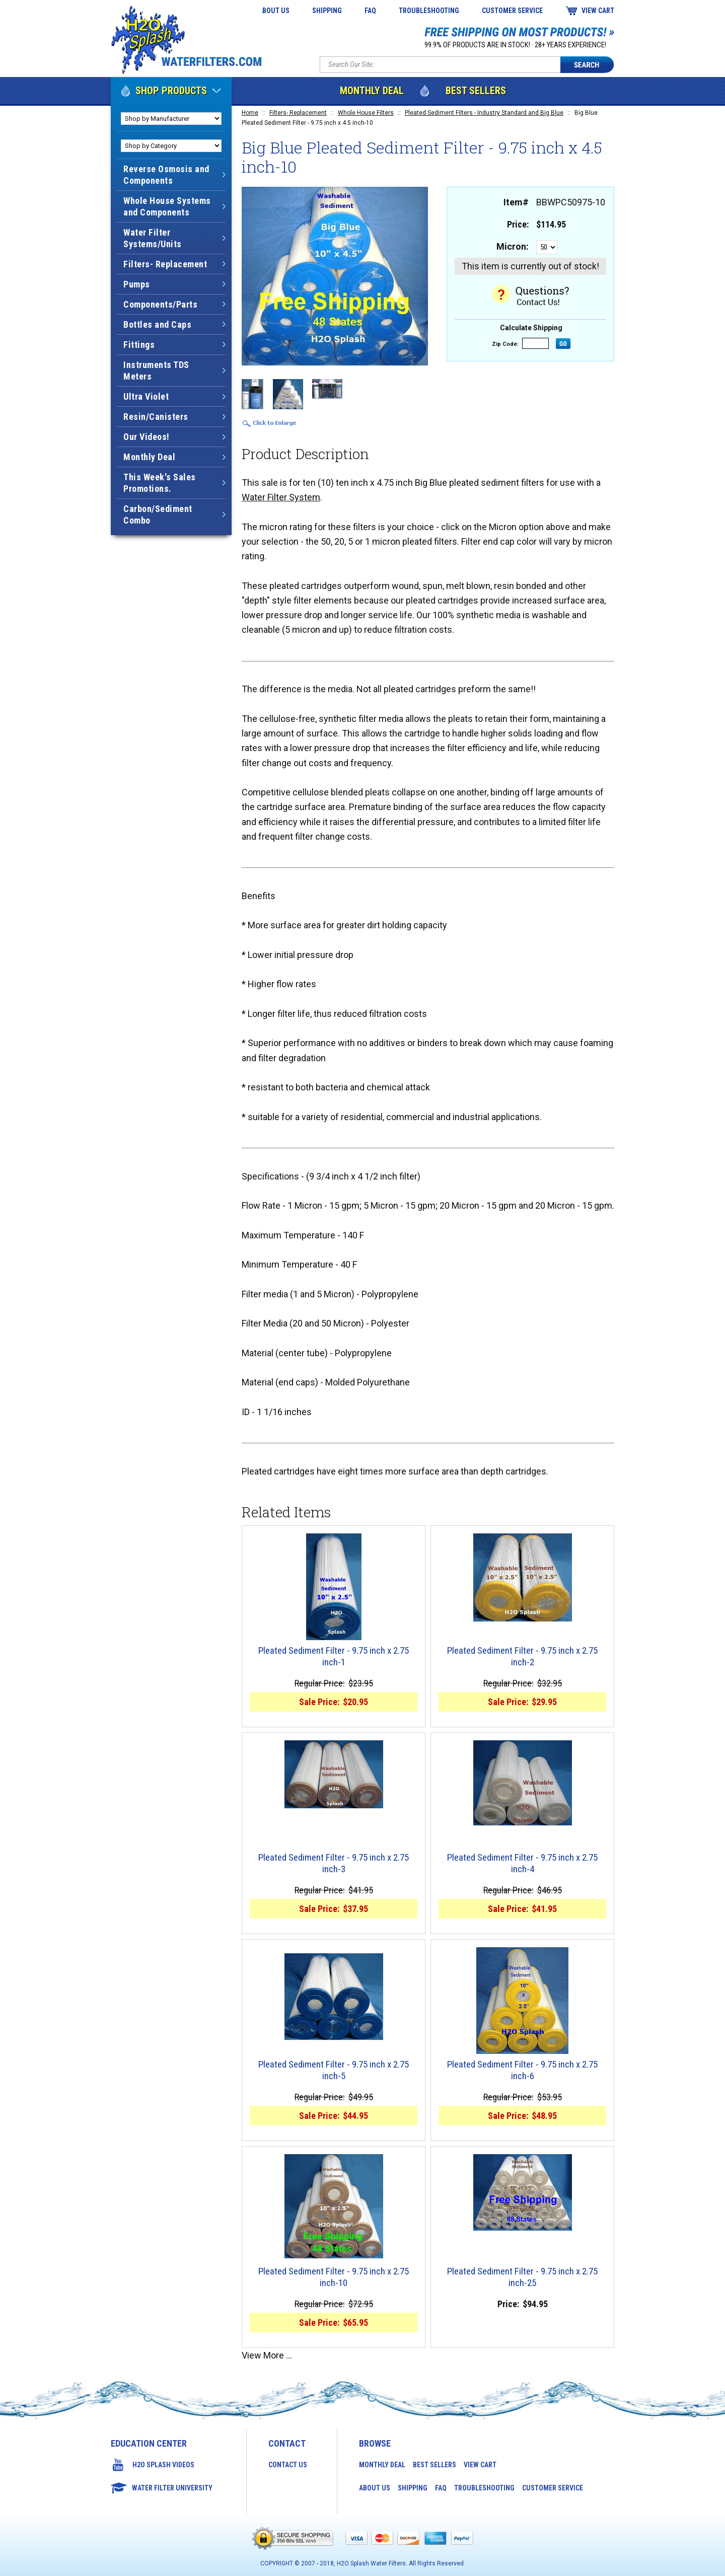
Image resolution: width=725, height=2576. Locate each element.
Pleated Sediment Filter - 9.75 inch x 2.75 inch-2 (522, 1656)
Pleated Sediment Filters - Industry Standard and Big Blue (484, 112)
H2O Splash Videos (163, 2465)
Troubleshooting (429, 11)
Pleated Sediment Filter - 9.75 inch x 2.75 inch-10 (333, 2277)
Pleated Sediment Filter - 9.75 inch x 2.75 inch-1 (333, 1656)
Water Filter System (281, 497)
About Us (273, 11)
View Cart (598, 11)
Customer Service (512, 11)
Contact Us (287, 2465)
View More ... (267, 2355)
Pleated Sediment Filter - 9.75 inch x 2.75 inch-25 (522, 2277)
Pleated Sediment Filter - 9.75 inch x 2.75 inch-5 (333, 2070)
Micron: (512, 246)
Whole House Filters (366, 112)
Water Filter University (172, 2488)
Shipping (327, 11)
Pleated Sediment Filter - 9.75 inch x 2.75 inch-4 (522, 1863)
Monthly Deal (372, 91)
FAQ (370, 11)
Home (250, 112)
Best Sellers (476, 91)
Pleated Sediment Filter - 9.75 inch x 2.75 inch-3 (333, 1863)
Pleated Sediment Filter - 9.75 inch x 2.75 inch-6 (522, 2070)
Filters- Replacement (298, 112)
